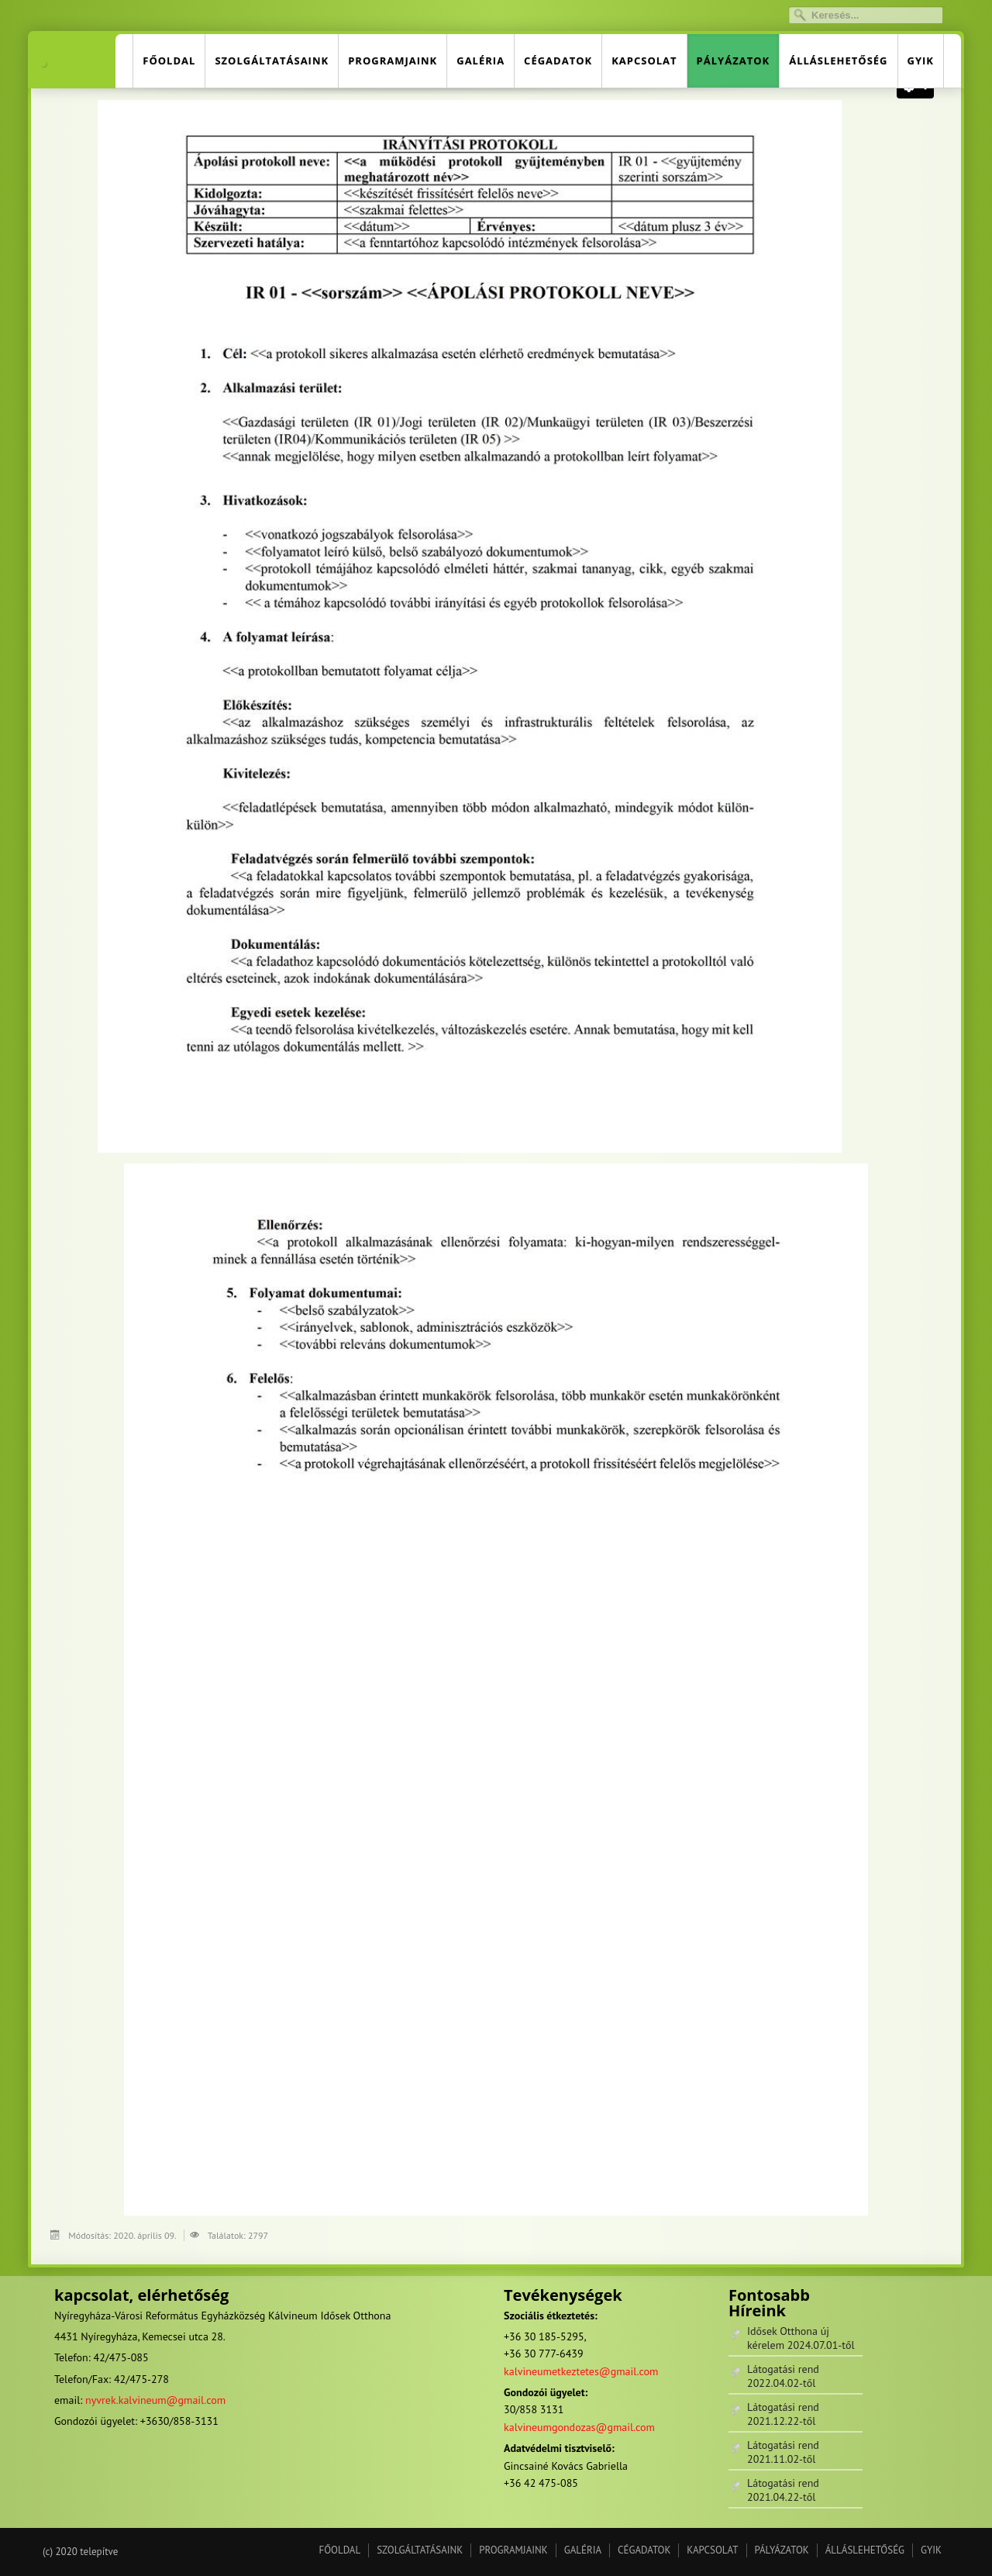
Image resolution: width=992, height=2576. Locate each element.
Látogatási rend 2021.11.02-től (783, 2452)
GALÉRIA (480, 60)
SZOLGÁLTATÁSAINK (272, 60)
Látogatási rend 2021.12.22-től (783, 2414)
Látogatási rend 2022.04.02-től (783, 2376)
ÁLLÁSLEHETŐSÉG (838, 60)
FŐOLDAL (169, 60)
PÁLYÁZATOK (733, 60)
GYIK (921, 60)
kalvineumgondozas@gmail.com (579, 2427)
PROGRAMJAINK (392, 60)
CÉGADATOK (558, 60)
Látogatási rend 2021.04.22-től (783, 2490)
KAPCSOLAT (644, 60)
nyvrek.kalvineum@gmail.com (155, 2400)
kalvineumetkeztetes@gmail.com (581, 2371)
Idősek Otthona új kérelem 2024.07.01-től (801, 2338)
